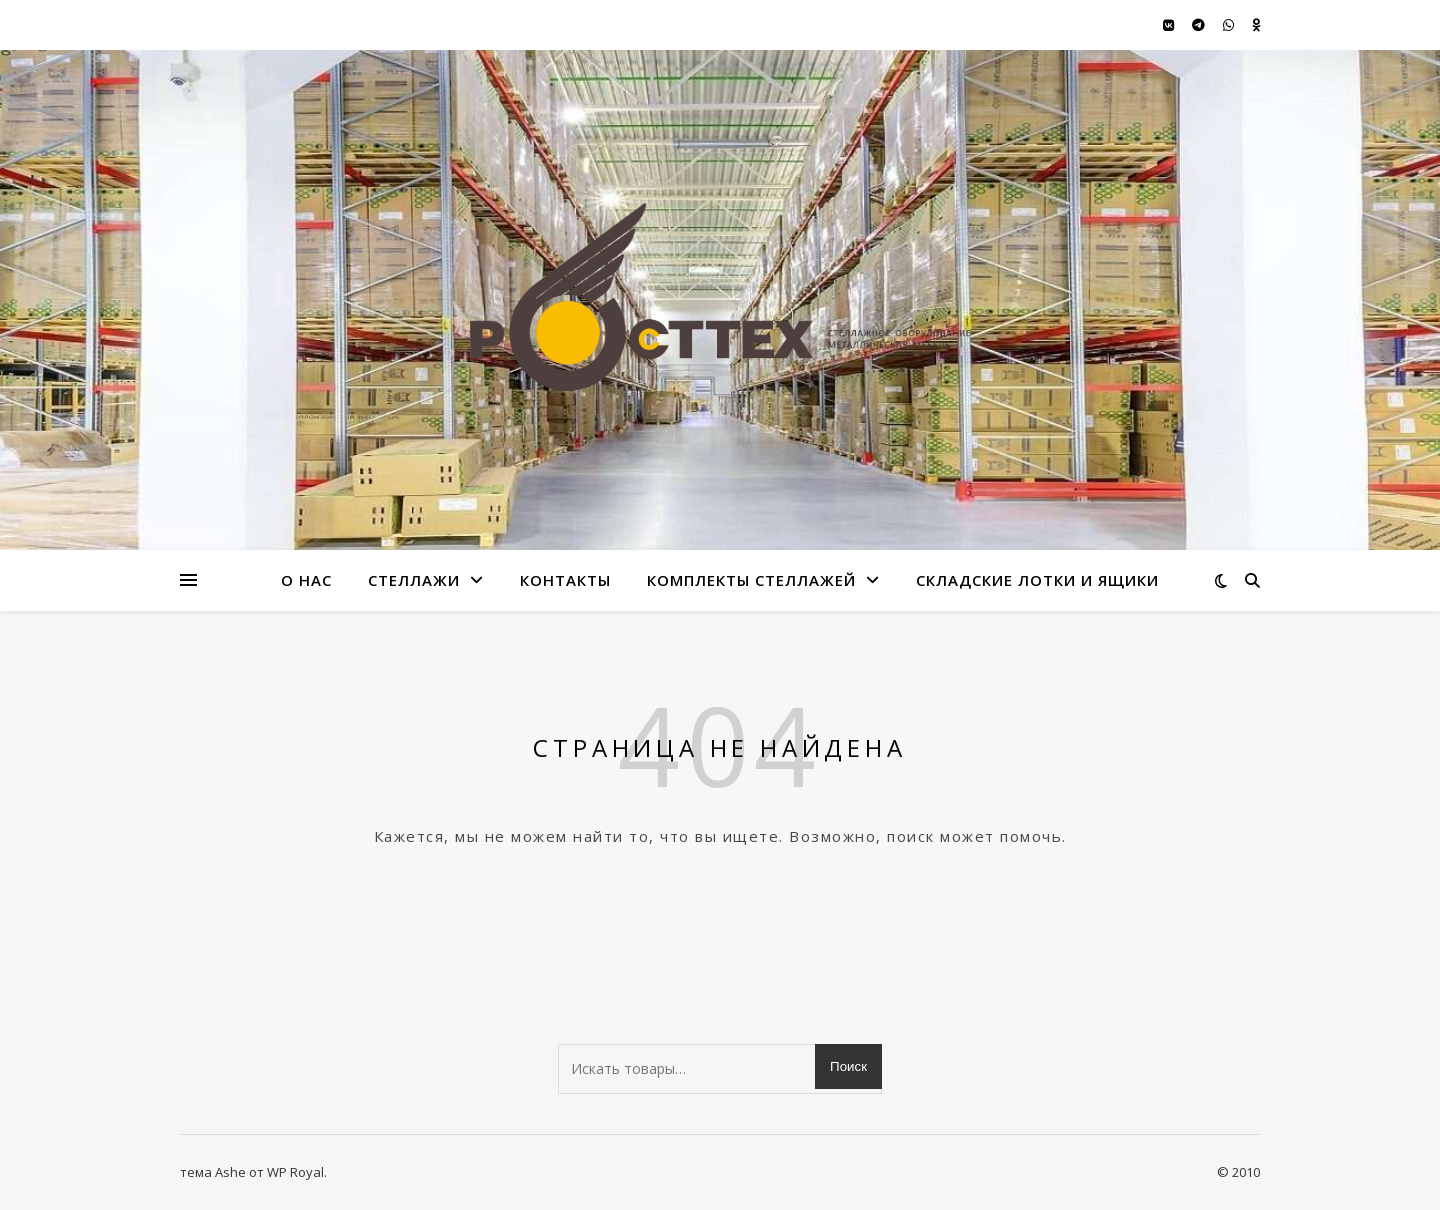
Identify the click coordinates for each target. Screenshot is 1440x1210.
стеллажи (414, 580)
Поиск (848, 1066)
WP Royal (295, 1172)
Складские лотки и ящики (1037, 580)
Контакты (565, 580)
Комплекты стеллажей (751, 580)
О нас (306, 580)
